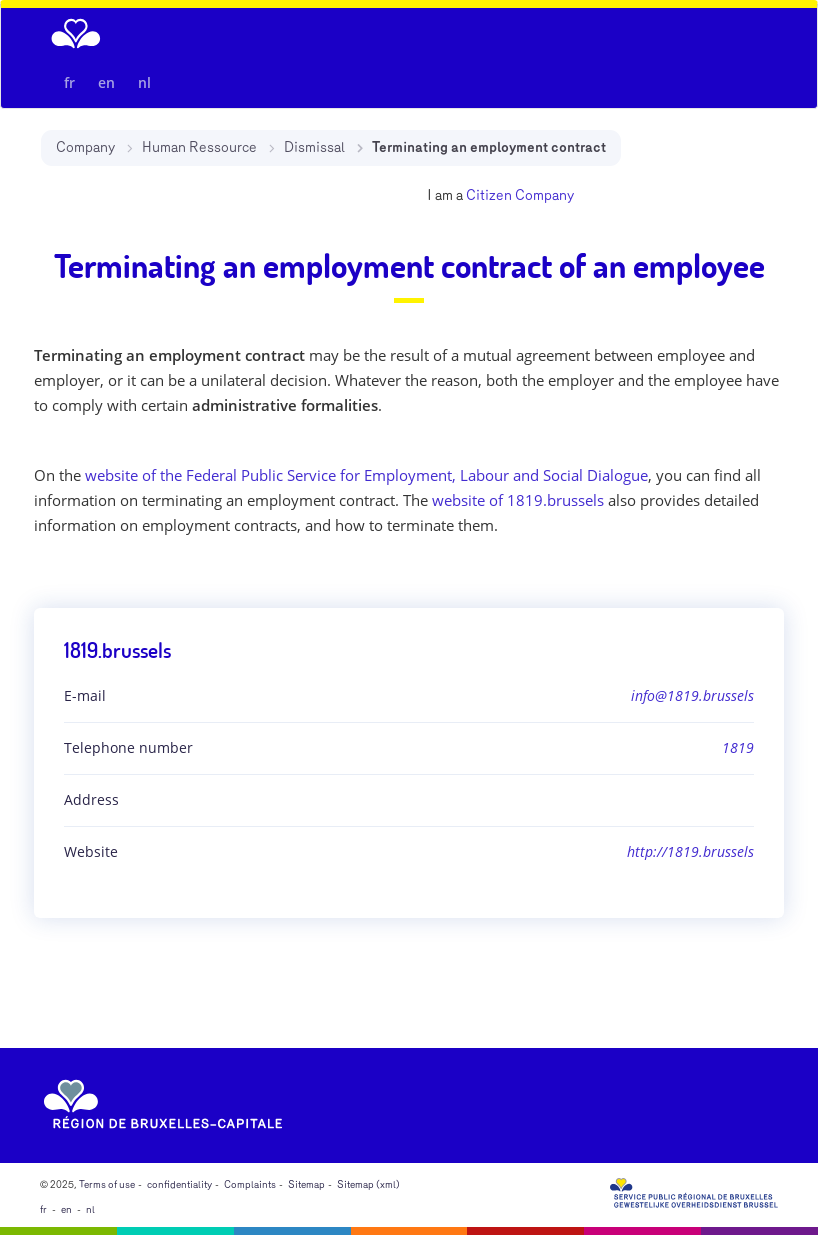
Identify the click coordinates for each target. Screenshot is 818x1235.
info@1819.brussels (692, 695)
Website (91, 851)
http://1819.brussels (690, 851)
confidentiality (179, 1185)
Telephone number (128, 747)
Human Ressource (199, 147)
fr (69, 82)
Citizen (489, 195)
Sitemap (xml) (368, 1185)
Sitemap (306, 1185)
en (106, 82)
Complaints (250, 1185)
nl (144, 82)
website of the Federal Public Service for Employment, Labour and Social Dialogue (366, 475)
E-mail (85, 695)
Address (91, 799)
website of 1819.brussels (518, 500)
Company (85, 147)
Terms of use (107, 1185)
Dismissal (314, 147)
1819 (738, 747)
